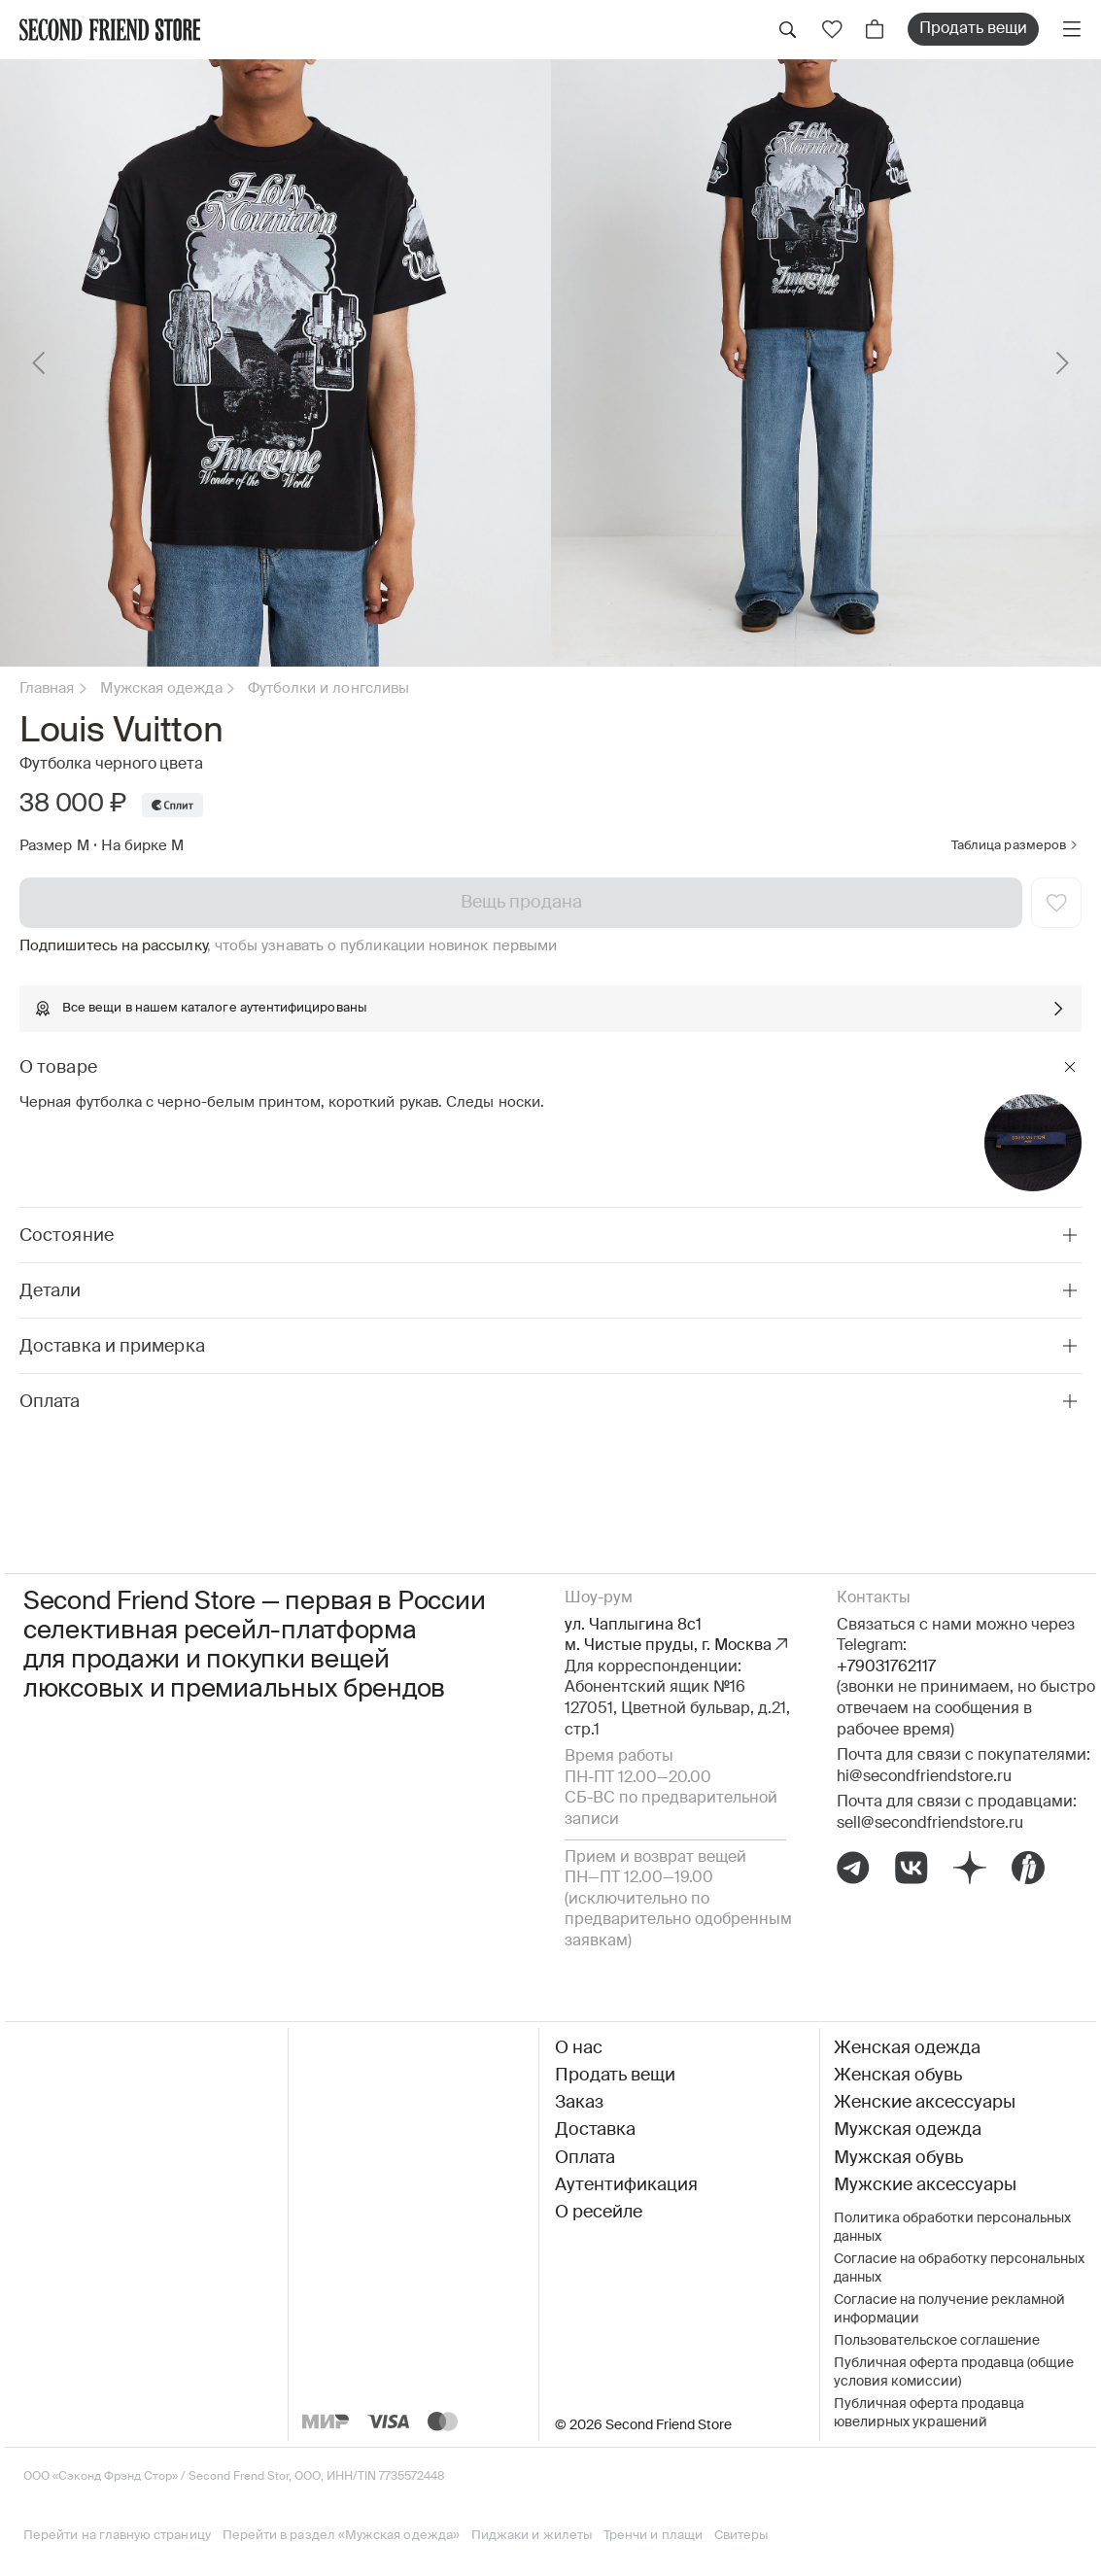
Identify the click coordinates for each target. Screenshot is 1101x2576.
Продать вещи (973, 29)
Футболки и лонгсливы (329, 688)
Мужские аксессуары (925, 2185)
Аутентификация (626, 2185)
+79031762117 (886, 1667)
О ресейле (598, 2212)
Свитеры (741, 2535)
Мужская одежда (161, 688)
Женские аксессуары (924, 2103)
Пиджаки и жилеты (531, 2535)
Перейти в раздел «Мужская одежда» (341, 2535)
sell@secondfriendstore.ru (930, 1824)
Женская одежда (907, 2048)
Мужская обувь (898, 2158)
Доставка (595, 2130)
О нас (578, 2048)
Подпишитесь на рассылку (113, 946)
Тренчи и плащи (653, 2535)
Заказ (579, 2103)
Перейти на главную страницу (117, 2535)
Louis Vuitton (121, 731)
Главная (47, 688)
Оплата (585, 2158)
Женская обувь (898, 2075)
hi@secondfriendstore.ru (924, 1777)
